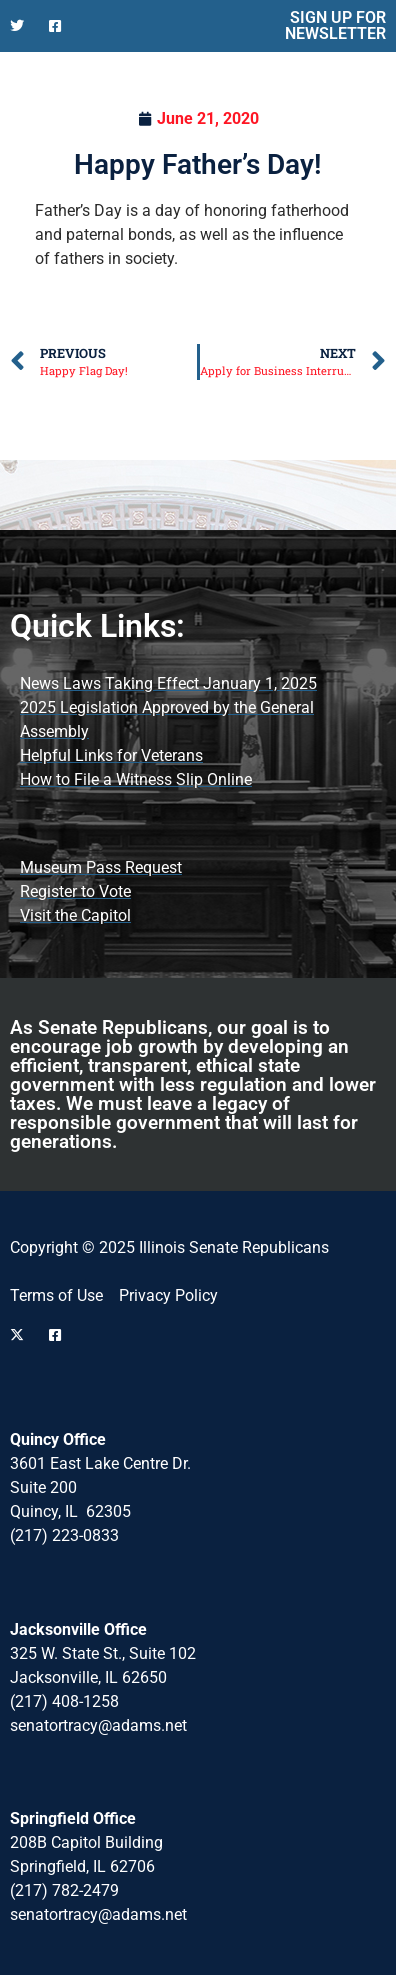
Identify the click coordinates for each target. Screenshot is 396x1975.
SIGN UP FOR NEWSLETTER (335, 25)
